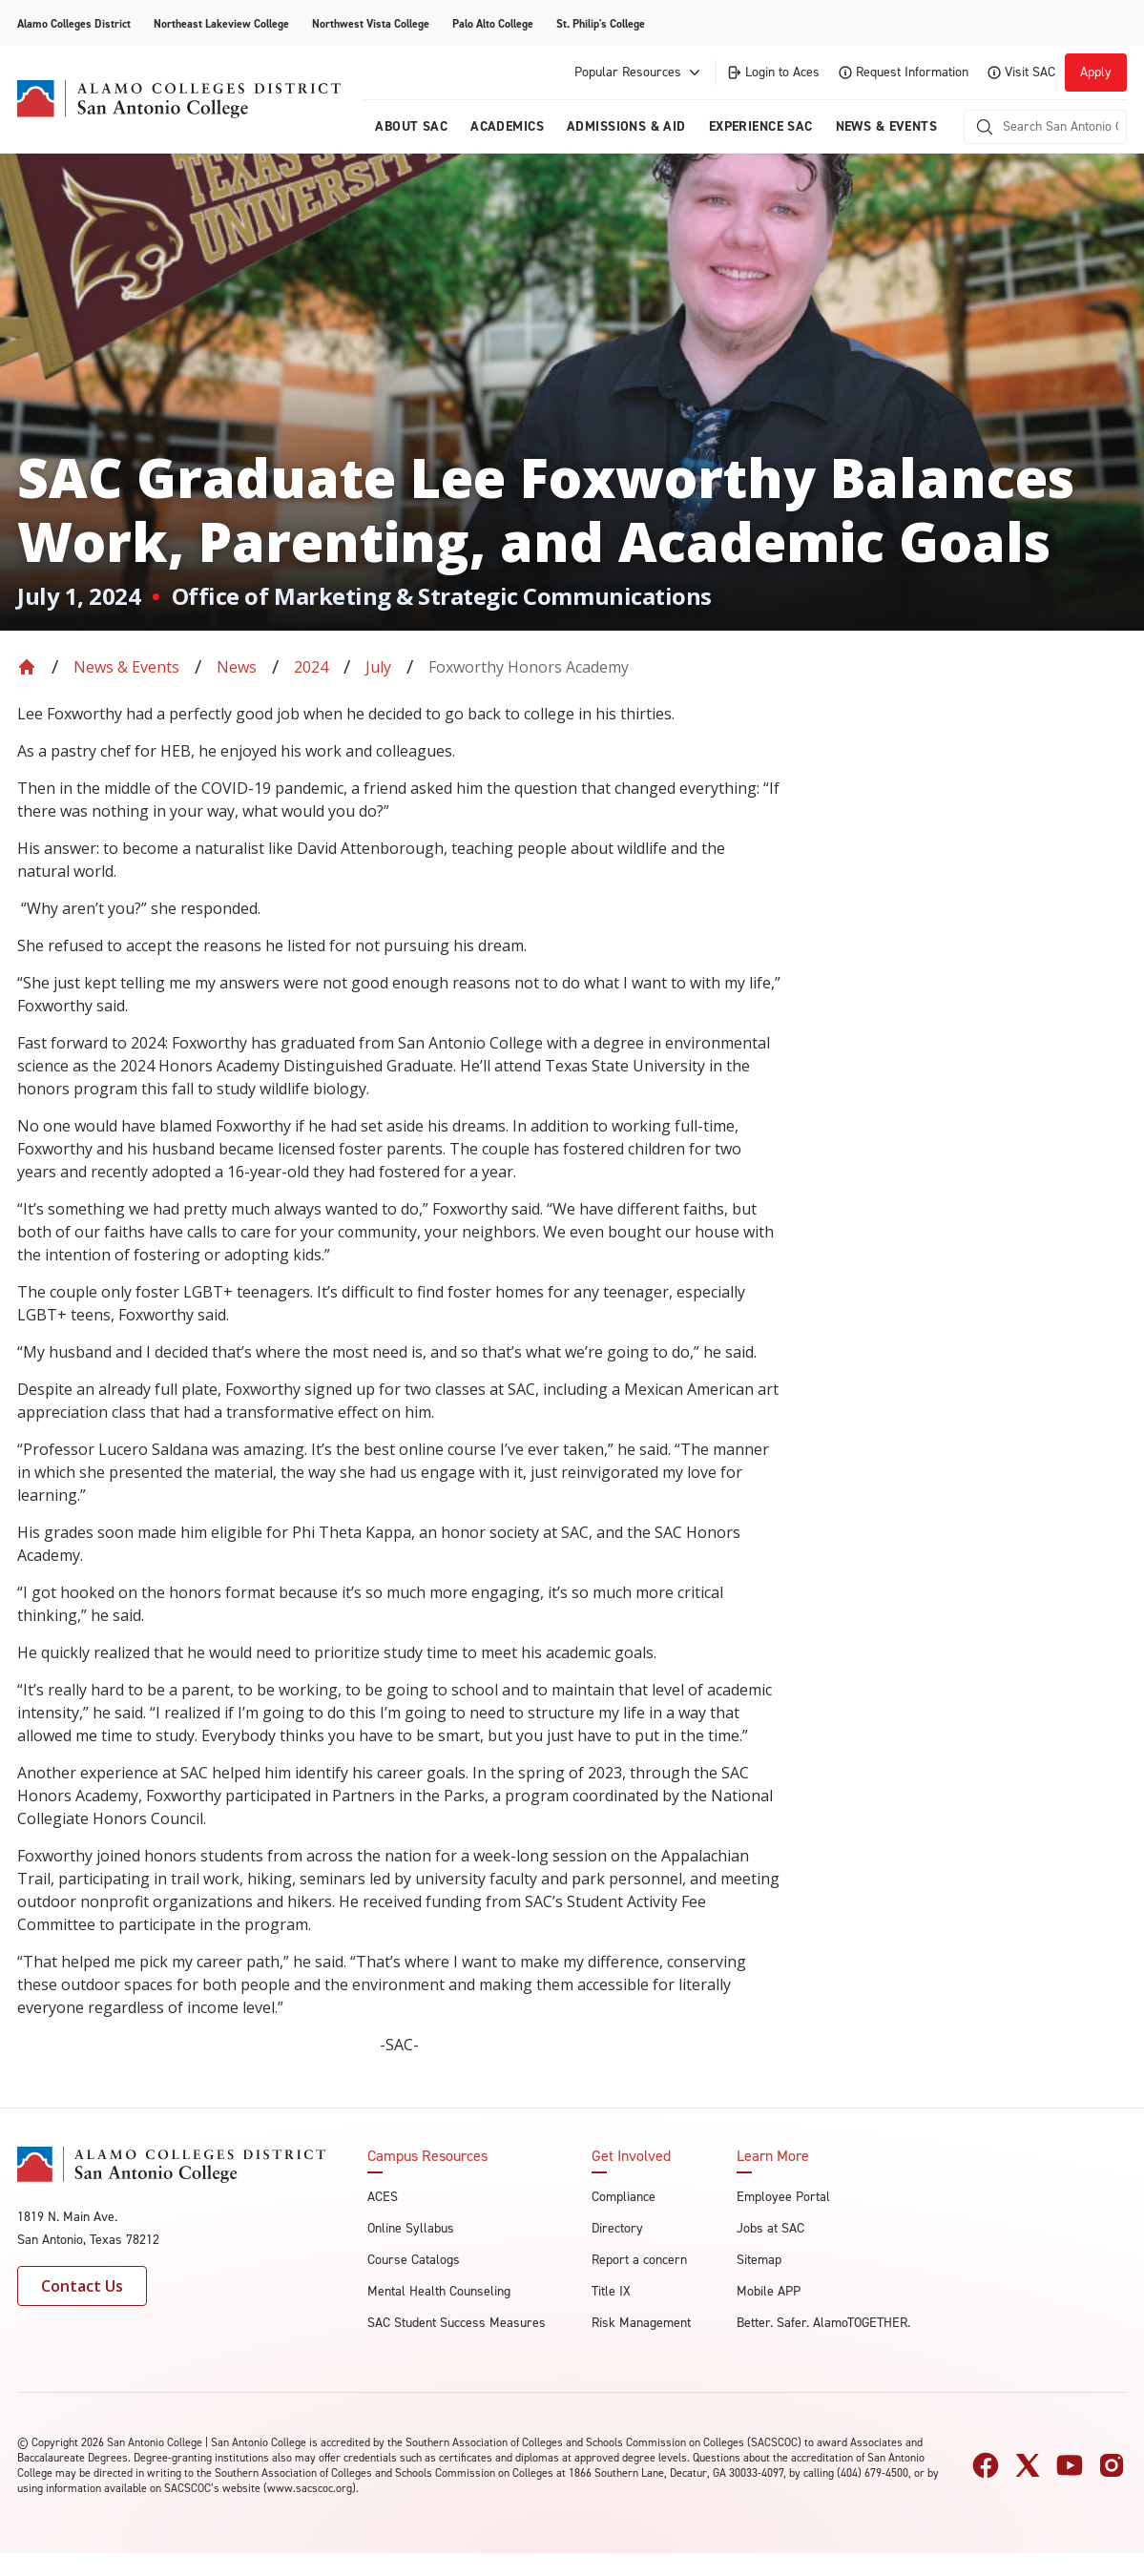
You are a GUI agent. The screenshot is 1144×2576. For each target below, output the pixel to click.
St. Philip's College (600, 23)
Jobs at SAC (770, 2228)
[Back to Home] (26, 666)
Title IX (611, 2291)
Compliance (623, 2197)
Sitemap (759, 2260)
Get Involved (631, 2156)
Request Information (903, 72)
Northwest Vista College (370, 23)
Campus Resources (427, 2156)
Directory (617, 2228)
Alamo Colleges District (74, 23)
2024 (311, 666)
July (378, 666)
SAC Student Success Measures (456, 2323)
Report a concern (639, 2260)
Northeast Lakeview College (221, 23)
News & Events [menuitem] (886, 126)
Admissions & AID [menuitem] (626, 126)
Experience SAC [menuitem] (761, 126)
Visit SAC (1021, 72)
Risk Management (641, 2323)
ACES (382, 2197)
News (237, 666)
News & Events (126, 666)
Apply (1096, 72)
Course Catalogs (413, 2260)
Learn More (773, 2156)
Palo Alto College (492, 23)
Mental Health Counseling (438, 2291)
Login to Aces (773, 72)
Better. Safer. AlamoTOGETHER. (823, 2323)
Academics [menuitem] (507, 126)
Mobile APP (769, 2291)
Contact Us (82, 2285)
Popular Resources (639, 72)
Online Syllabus (410, 2228)
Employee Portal (783, 2197)
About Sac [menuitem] (411, 126)
